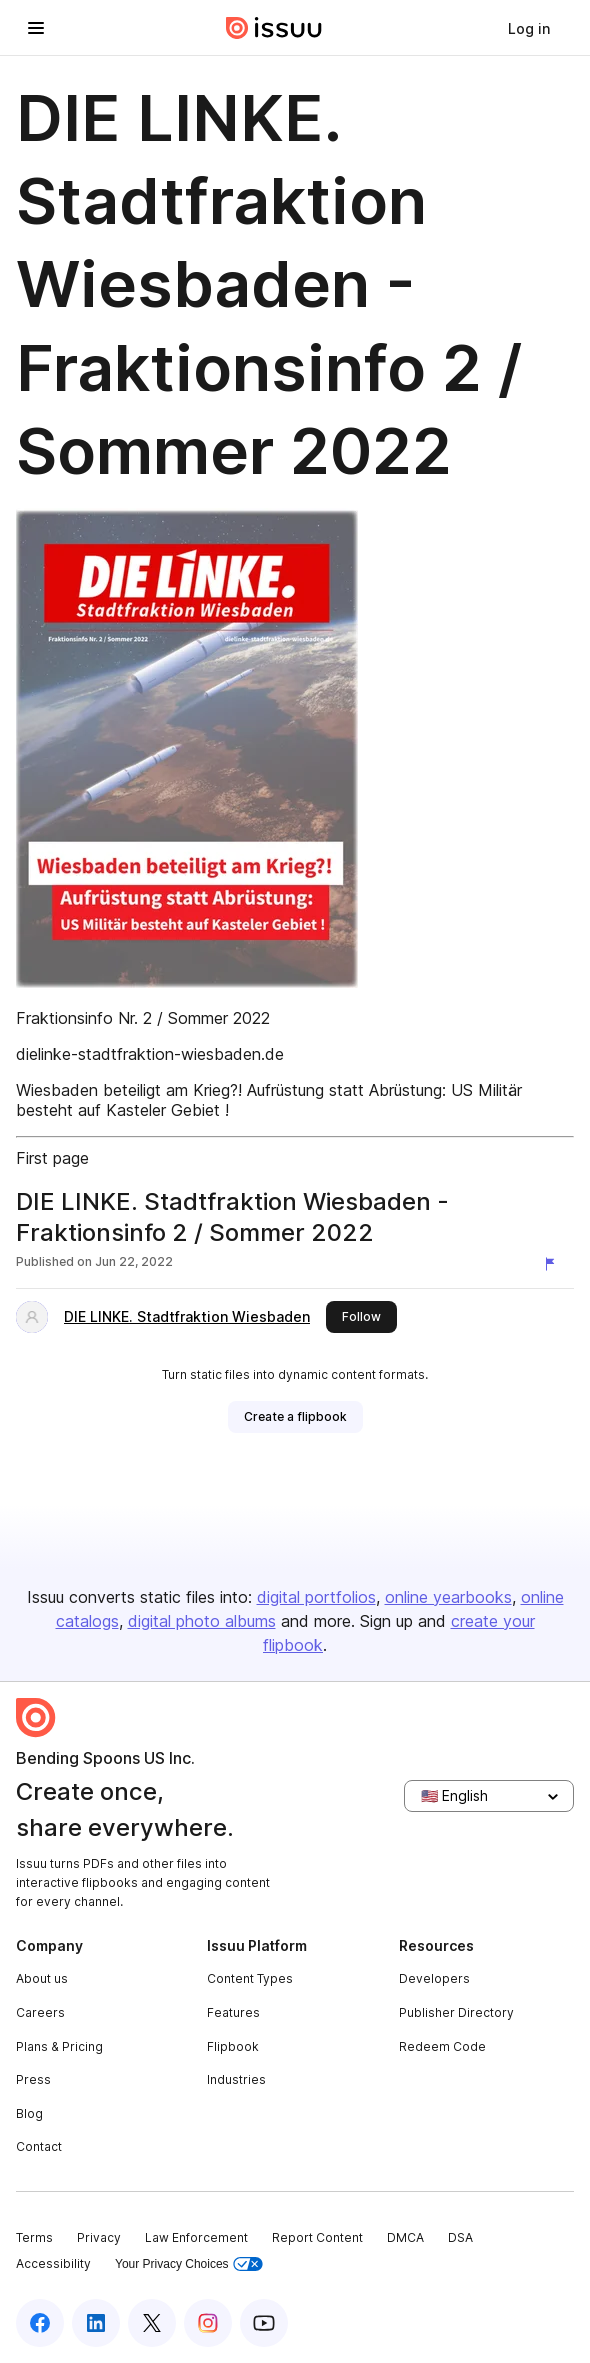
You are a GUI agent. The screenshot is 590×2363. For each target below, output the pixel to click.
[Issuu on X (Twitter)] (152, 2323)
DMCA (405, 2237)
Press (33, 2079)
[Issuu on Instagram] (208, 2323)
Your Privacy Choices (189, 2264)
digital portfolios (316, 1597)
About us (42, 1978)
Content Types (250, 1978)
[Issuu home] (274, 28)
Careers (40, 2012)
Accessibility (53, 2263)
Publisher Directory (456, 2012)
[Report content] (554, 1264)
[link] (529, 28)
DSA (460, 2237)
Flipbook (233, 2046)
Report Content (317, 2237)
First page (52, 1158)
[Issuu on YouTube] (264, 2323)
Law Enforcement (196, 2237)
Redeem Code (442, 2046)
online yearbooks (448, 1597)
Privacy (99, 2237)
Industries (236, 2079)
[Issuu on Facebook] (40, 2323)
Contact (39, 2146)
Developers (434, 1978)
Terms (34, 2237)
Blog (29, 2113)
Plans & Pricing (59, 2046)
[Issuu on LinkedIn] (96, 2323)
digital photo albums (202, 1621)
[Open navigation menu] (36, 28)
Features (233, 2012)
